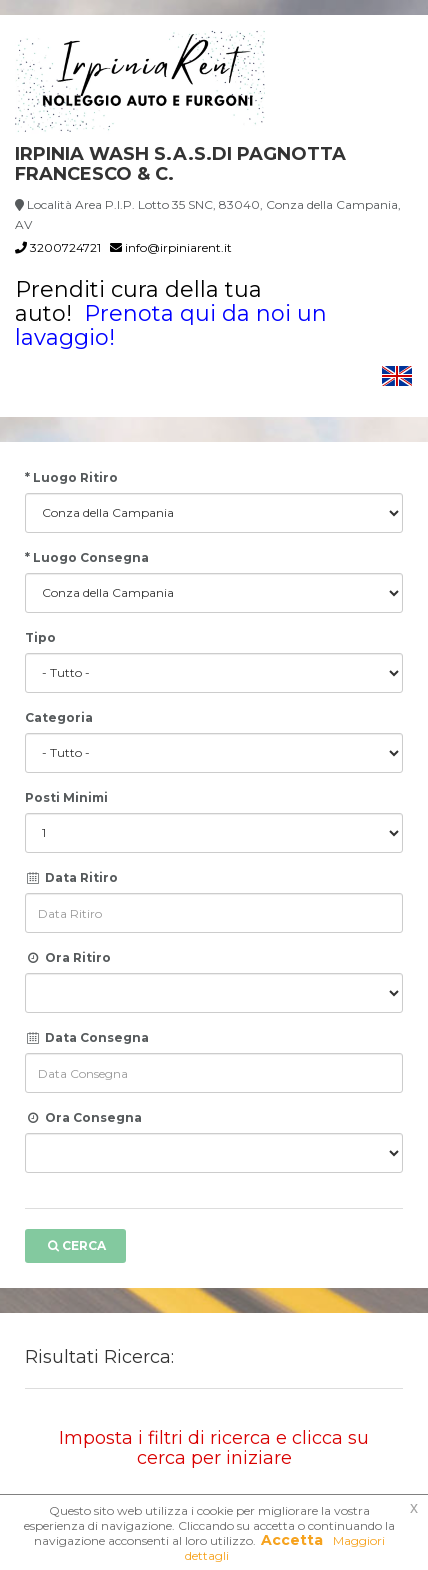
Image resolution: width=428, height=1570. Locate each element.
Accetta (292, 1540)
